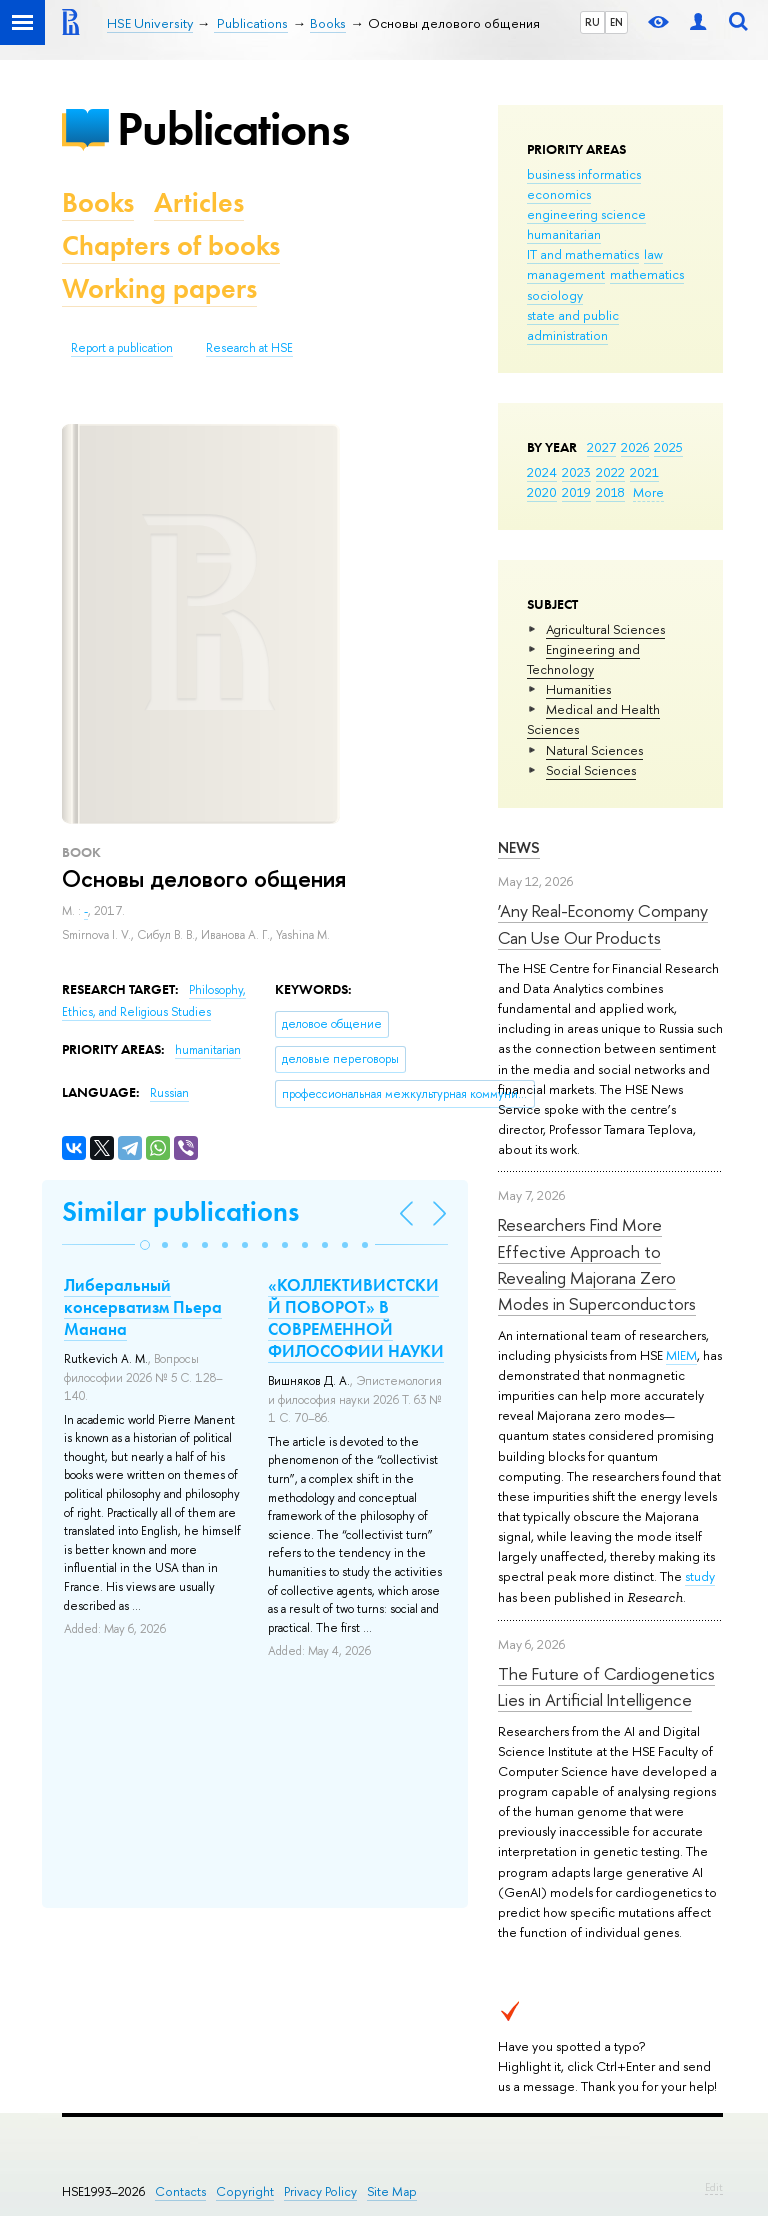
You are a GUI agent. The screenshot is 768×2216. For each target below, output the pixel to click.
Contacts (180, 2191)
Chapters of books (171, 245)
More (648, 492)
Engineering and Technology (583, 659)
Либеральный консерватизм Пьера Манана (143, 1307)
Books (98, 202)
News (519, 847)
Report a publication (122, 348)
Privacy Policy (320, 2191)
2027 (601, 447)
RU (592, 22)
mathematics (647, 274)
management (566, 274)
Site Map (392, 2191)
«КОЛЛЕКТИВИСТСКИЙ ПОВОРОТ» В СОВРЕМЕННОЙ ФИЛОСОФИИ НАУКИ (356, 1318)
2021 (644, 472)
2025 (668, 447)
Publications (233, 128)
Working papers (159, 288)
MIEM (681, 1355)
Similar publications (180, 1211)
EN (616, 22)
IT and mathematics (583, 254)
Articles (199, 202)
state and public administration (573, 325)
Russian (169, 1093)
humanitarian (564, 234)
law (653, 254)
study (700, 1576)
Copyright (245, 2191)
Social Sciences (591, 770)
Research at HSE (249, 348)
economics (559, 194)
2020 (542, 492)
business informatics (584, 174)
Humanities (578, 689)
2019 (576, 492)
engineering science (586, 214)
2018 (610, 492)
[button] (145, 1245)
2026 (635, 447)
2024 (542, 472)
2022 (610, 472)
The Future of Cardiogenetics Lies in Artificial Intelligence (606, 1686)
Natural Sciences (594, 750)
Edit (714, 2187)
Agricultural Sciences (605, 629)
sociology (555, 295)
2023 (576, 472)
